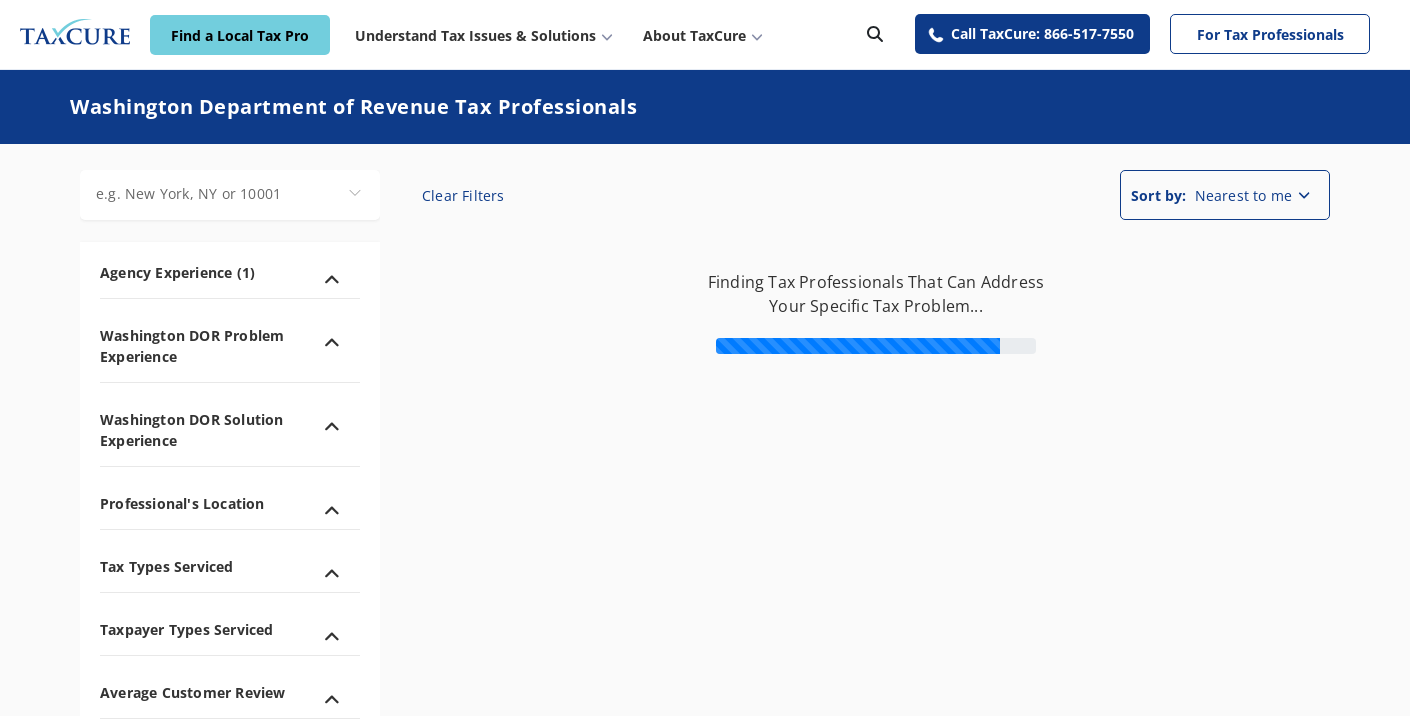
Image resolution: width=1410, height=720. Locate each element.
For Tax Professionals (1270, 34)
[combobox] (230, 195)
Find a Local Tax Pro (240, 35)
